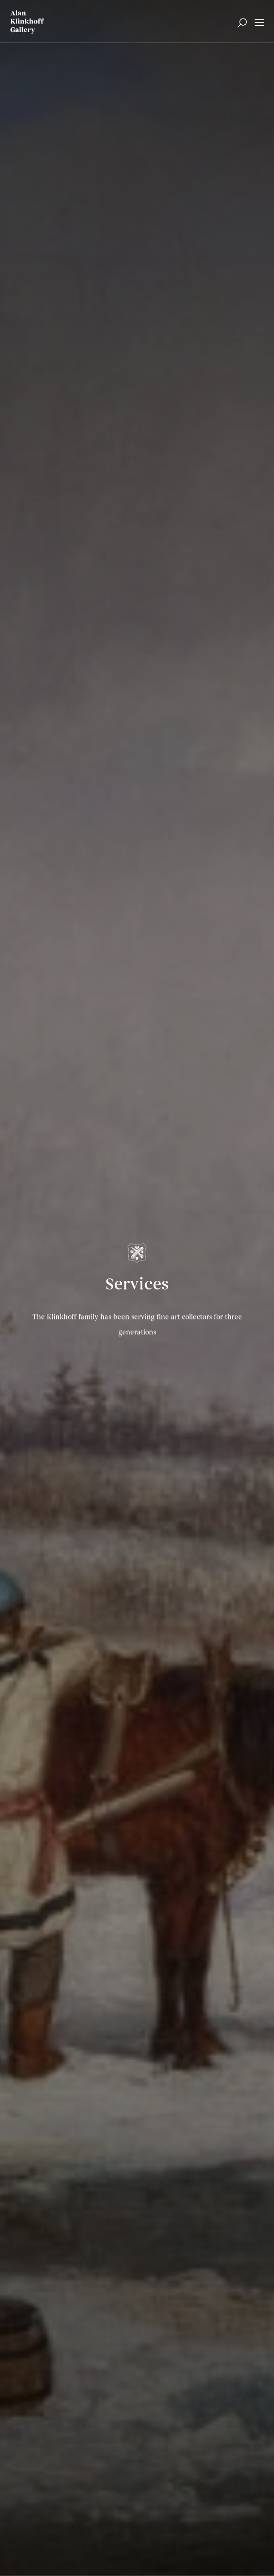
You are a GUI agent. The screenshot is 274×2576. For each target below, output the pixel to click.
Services (137, 1286)
